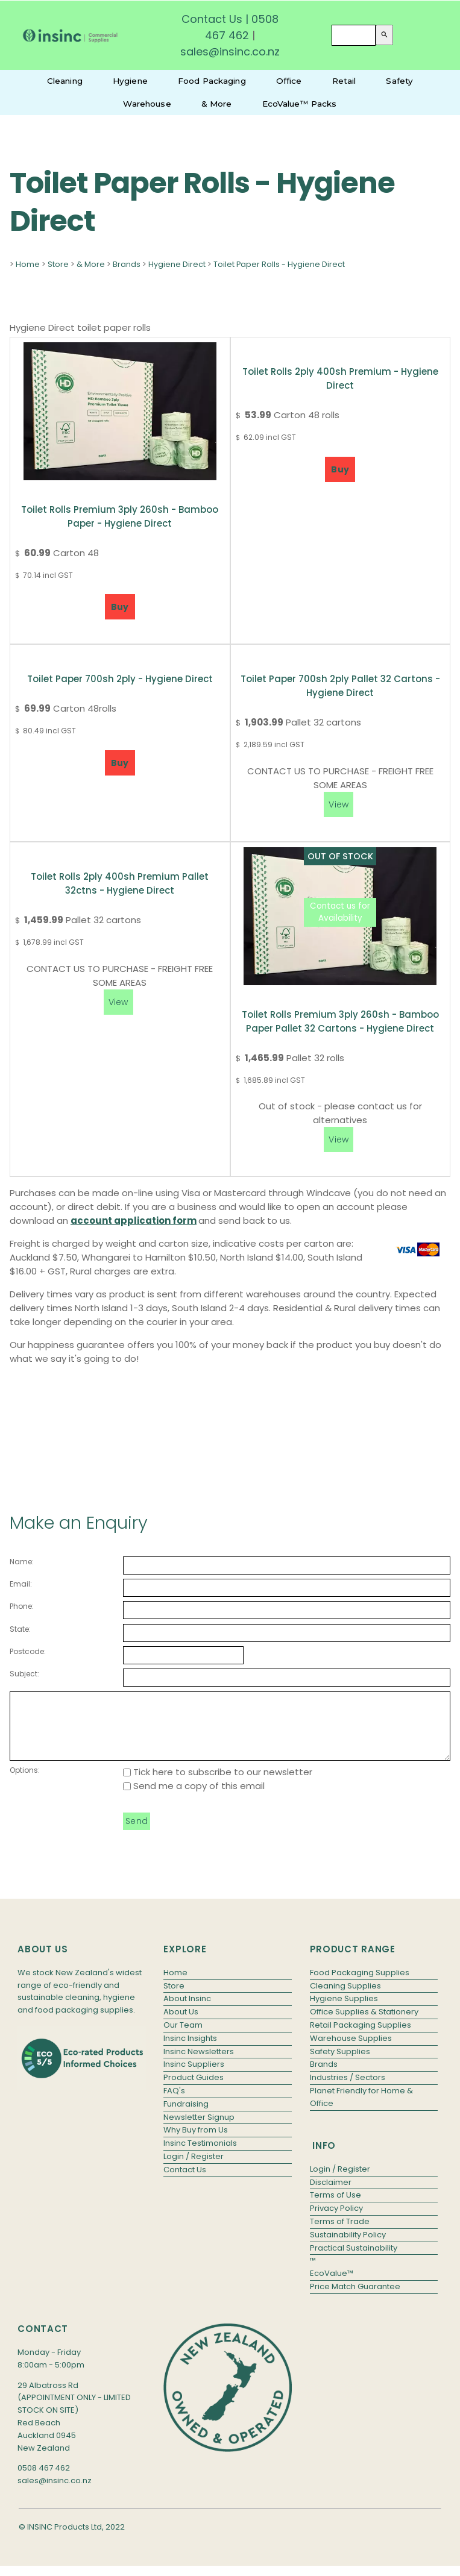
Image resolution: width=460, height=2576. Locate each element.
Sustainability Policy (348, 2247)
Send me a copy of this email (194, 1798)
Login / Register (193, 2169)
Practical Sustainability (353, 2260)
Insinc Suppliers (193, 2076)
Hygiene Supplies (344, 2011)
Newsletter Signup (199, 2130)
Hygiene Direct (177, 264)
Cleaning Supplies (345, 1998)
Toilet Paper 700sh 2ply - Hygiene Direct (120, 678)
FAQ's (174, 2103)
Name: (22, 1561)
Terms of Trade (340, 2234)
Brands (126, 264)
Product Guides (193, 2090)
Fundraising (186, 2116)
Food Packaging (212, 81)
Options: (25, 1783)
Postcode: (28, 1651)
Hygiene (130, 81)
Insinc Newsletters (198, 2064)
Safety (399, 81)
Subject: (24, 1674)
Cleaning (65, 81)
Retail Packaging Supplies (360, 2037)
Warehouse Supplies (351, 2051)
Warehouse (147, 103)
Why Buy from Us (195, 2142)
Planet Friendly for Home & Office (361, 2110)
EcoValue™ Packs (299, 103)
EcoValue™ (331, 2286)
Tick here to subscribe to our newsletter (217, 1784)
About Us (180, 2024)
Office (289, 81)
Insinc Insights (190, 2051)
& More (216, 103)
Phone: (22, 1606)
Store (58, 264)
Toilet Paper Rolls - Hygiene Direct (279, 264)
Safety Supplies (340, 2064)
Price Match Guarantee (355, 2299)
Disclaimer (330, 2195)
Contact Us (211, 19)
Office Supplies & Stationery (364, 2024)
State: (20, 1629)
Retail (344, 81)
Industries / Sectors (347, 2090)
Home (28, 264)
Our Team (183, 2037)
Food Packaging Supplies (359, 1985)
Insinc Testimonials (200, 2155)
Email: (21, 1584)
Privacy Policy (336, 2221)
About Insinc (187, 2011)
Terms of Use (335, 2207)
